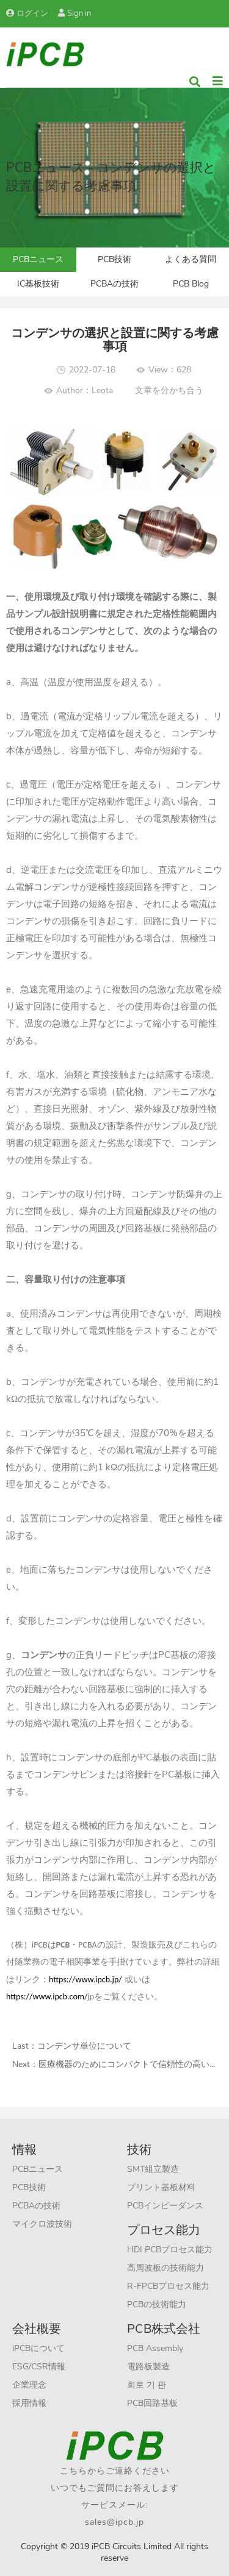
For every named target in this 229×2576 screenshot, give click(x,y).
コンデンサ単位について (84, 2046)
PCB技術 (114, 259)
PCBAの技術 (114, 284)
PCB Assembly (155, 2348)
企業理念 (29, 2385)
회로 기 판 (146, 2385)
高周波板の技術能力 (165, 2268)
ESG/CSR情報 (38, 2366)
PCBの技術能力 (156, 2304)
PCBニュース (38, 259)
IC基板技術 (38, 284)
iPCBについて (38, 2348)
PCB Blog (191, 284)
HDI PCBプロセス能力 (170, 2249)
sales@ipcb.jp (114, 2522)
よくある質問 (190, 259)
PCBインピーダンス (165, 2205)
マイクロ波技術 (42, 2224)
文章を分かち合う (169, 390)
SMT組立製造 (153, 2169)
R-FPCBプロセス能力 (168, 2286)
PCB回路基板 (152, 2403)
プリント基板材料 (161, 2187)
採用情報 (29, 2403)
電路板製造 (148, 2366)
